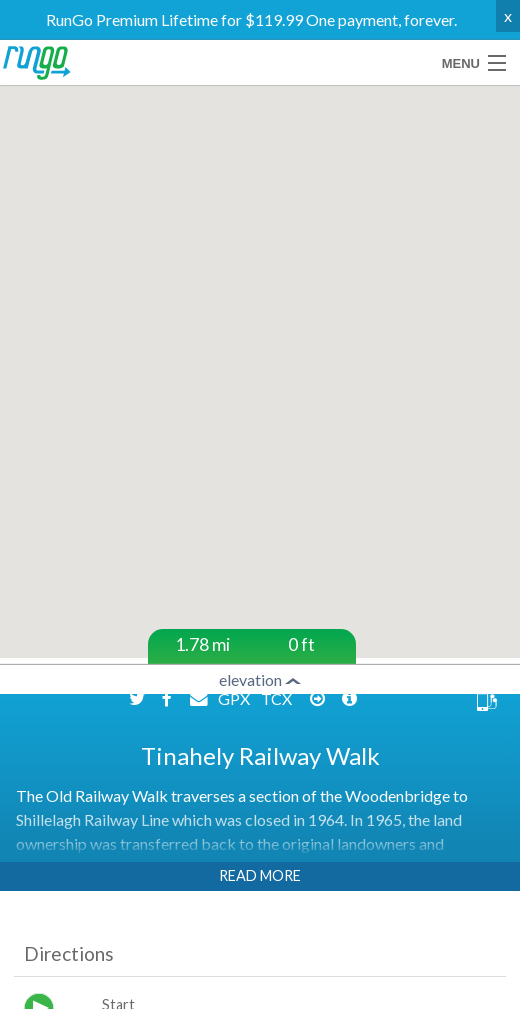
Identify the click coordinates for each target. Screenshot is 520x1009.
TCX (278, 698)
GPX (235, 698)
